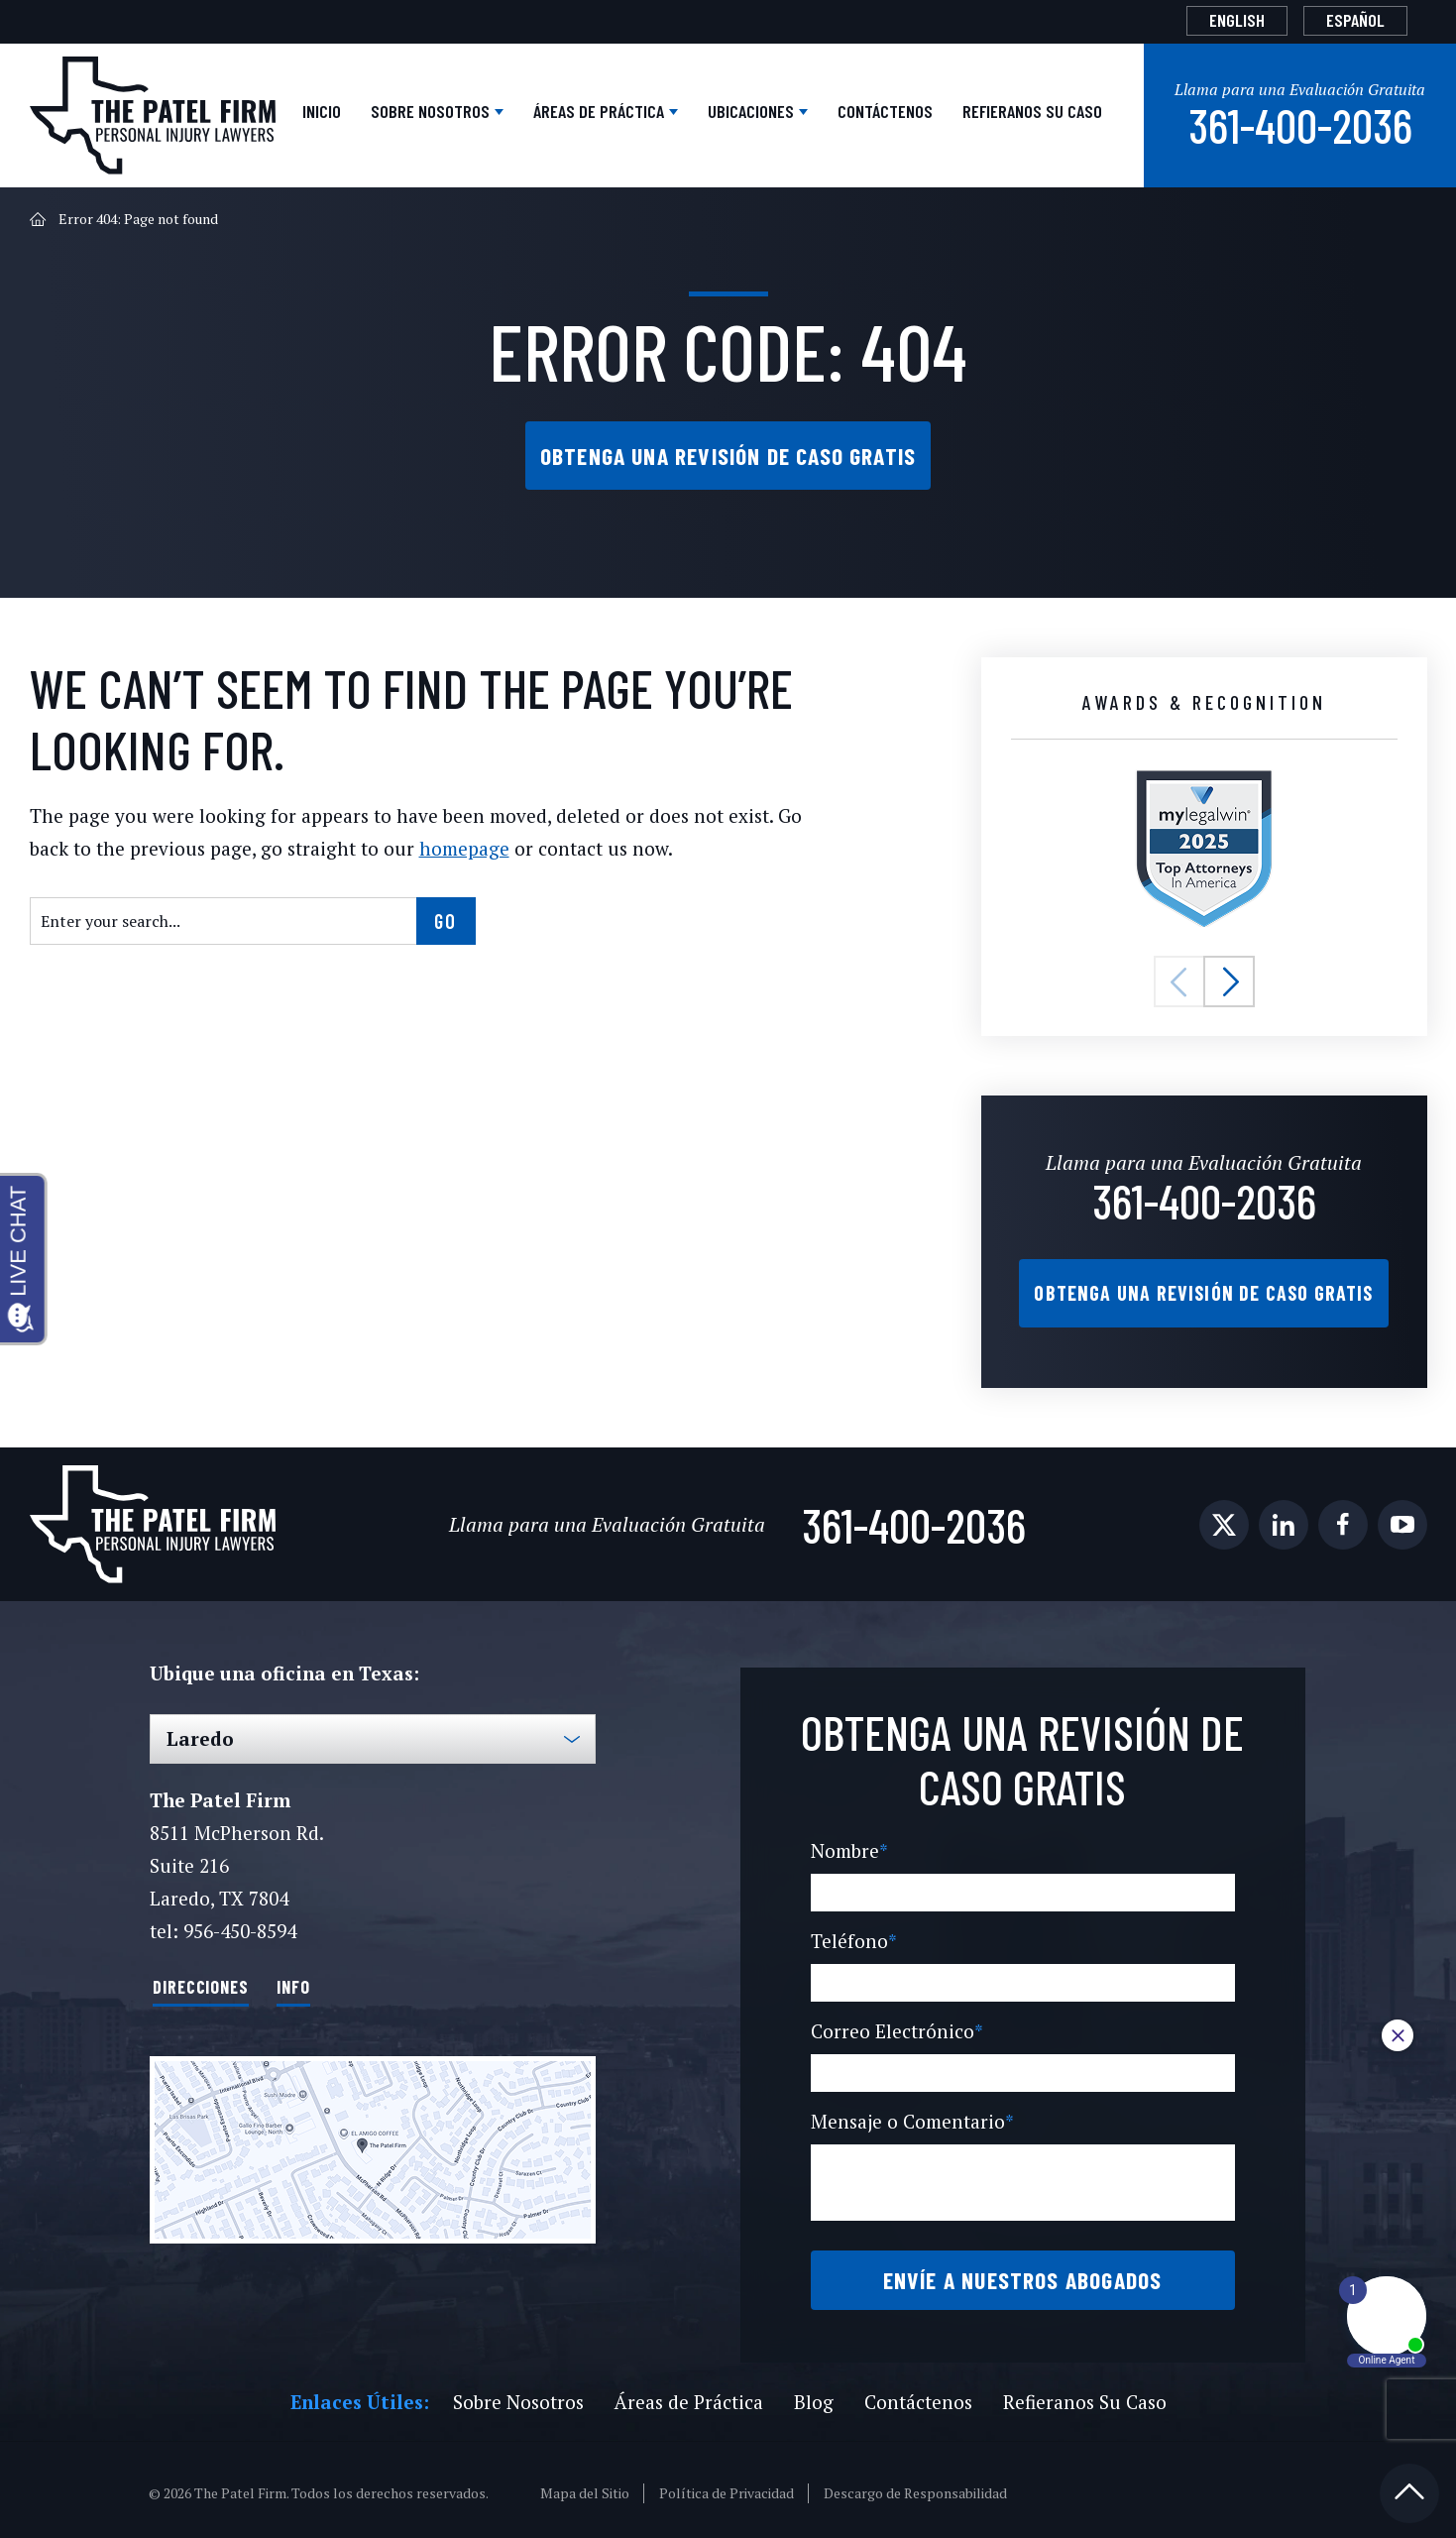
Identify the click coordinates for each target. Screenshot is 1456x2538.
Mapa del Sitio (586, 2486)
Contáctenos (885, 109)
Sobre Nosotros (432, 109)
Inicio (321, 109)
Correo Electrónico (892, 2025)
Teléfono (850, 1934)
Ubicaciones (753, 109)
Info (293, 1979)
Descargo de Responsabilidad (916, 2486)
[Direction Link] (373, 2142)
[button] (1179, 978)
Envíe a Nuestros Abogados (1022, 2272)
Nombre (848, 1844)
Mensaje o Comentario (909, 2115)
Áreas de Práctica (600, 109)
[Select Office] (373, 1733)
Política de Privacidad (727, 2486)
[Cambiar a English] (1237, 21)
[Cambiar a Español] (1355, 21)
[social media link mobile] (1224, 1519)
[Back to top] (1409, 2486)
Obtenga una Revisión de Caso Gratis (728, 451)
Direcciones (201, 1979)
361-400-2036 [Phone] (1300, 121)
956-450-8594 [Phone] (238, 1924)
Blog (810, 2394)
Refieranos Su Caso (1032, 109)
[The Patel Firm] (153, 114)
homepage (401, 845)
